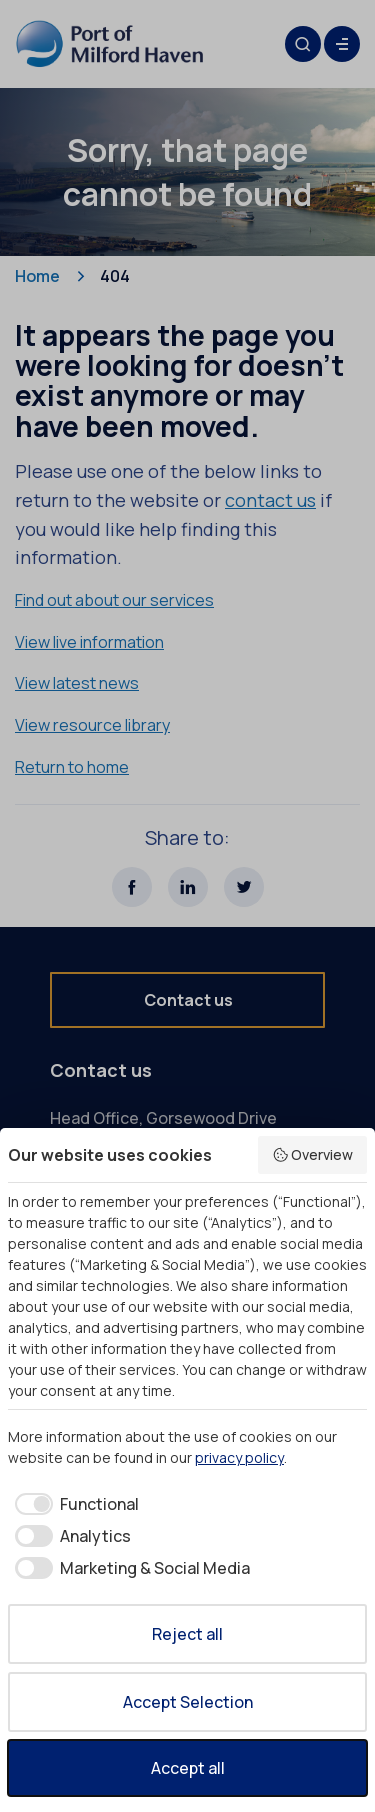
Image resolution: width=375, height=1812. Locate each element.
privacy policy (239, 1457)
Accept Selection (188, 1702)
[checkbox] (73, 1504)
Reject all (187, 1634)
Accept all (188, 1768)
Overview (313, 1154)
